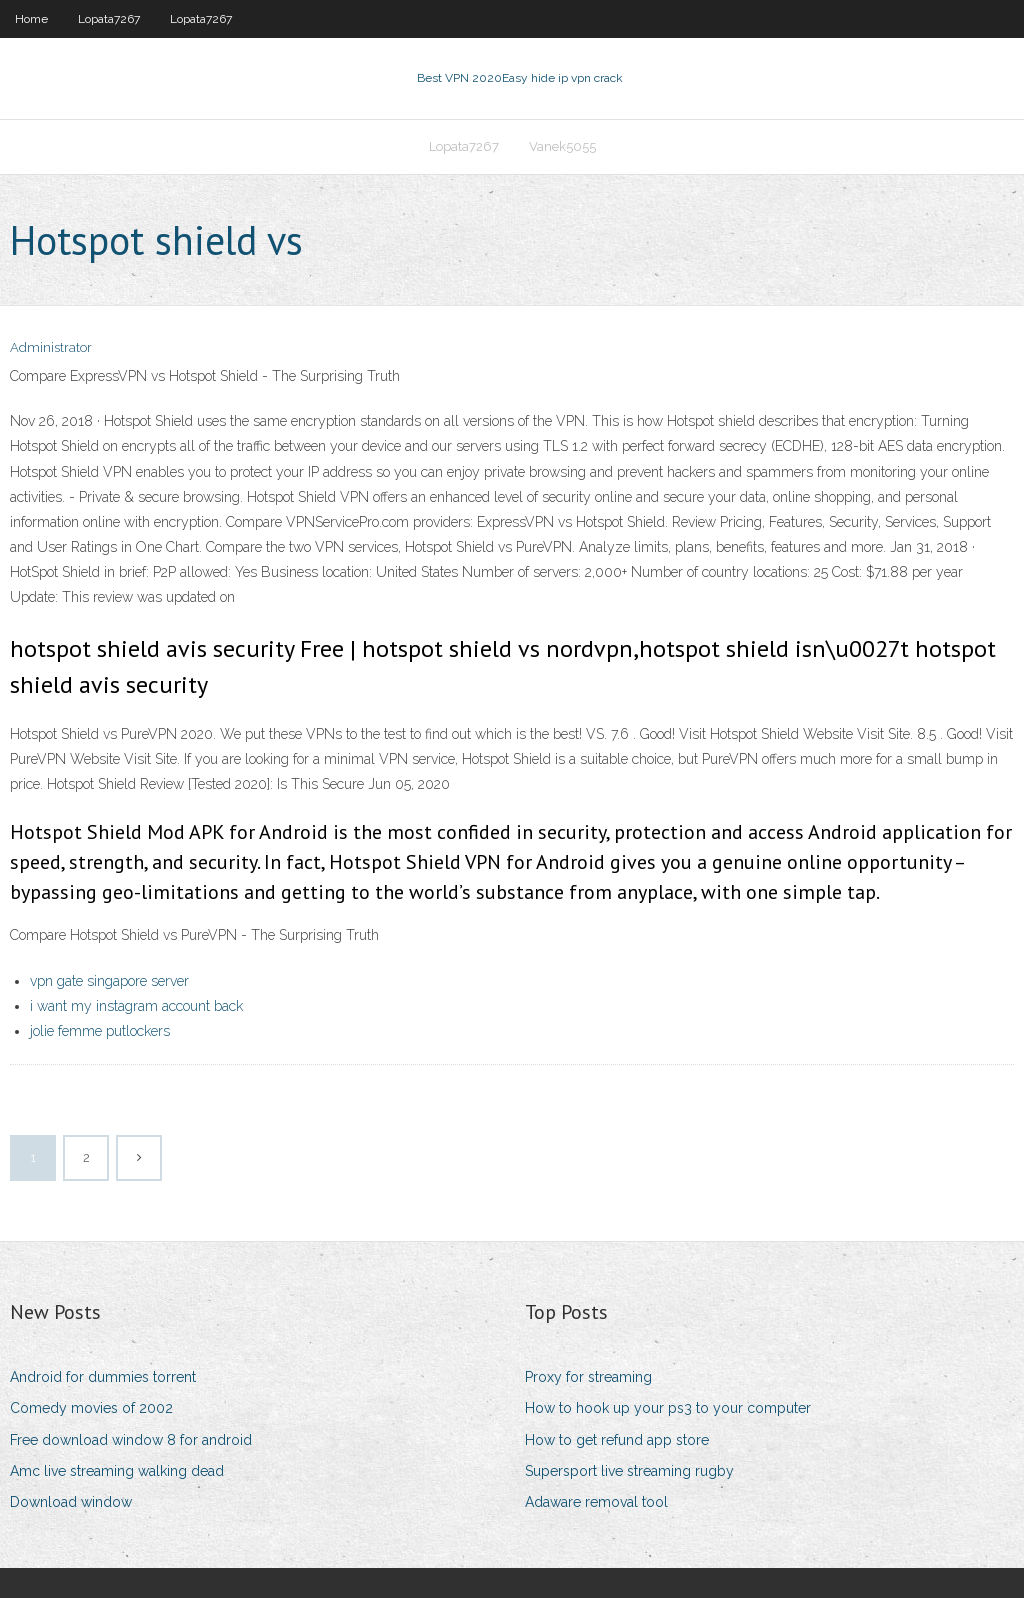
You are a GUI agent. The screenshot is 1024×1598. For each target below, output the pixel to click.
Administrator (51, 347)
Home (31, 19)
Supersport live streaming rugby (629, 1471)
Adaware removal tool (596, 1502)
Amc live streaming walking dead (117, 1471)
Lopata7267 (109, 19)
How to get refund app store (617, 1440)
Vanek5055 (562, 146)
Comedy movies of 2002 (91, 1408)
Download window (71, 1502)
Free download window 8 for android (131, 1440)
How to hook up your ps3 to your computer (668, 1408)
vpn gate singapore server (109, 981)
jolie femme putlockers (100, 1031)
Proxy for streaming (588, 1377)
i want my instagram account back (136, 1006)
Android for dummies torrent (103, 1377)
